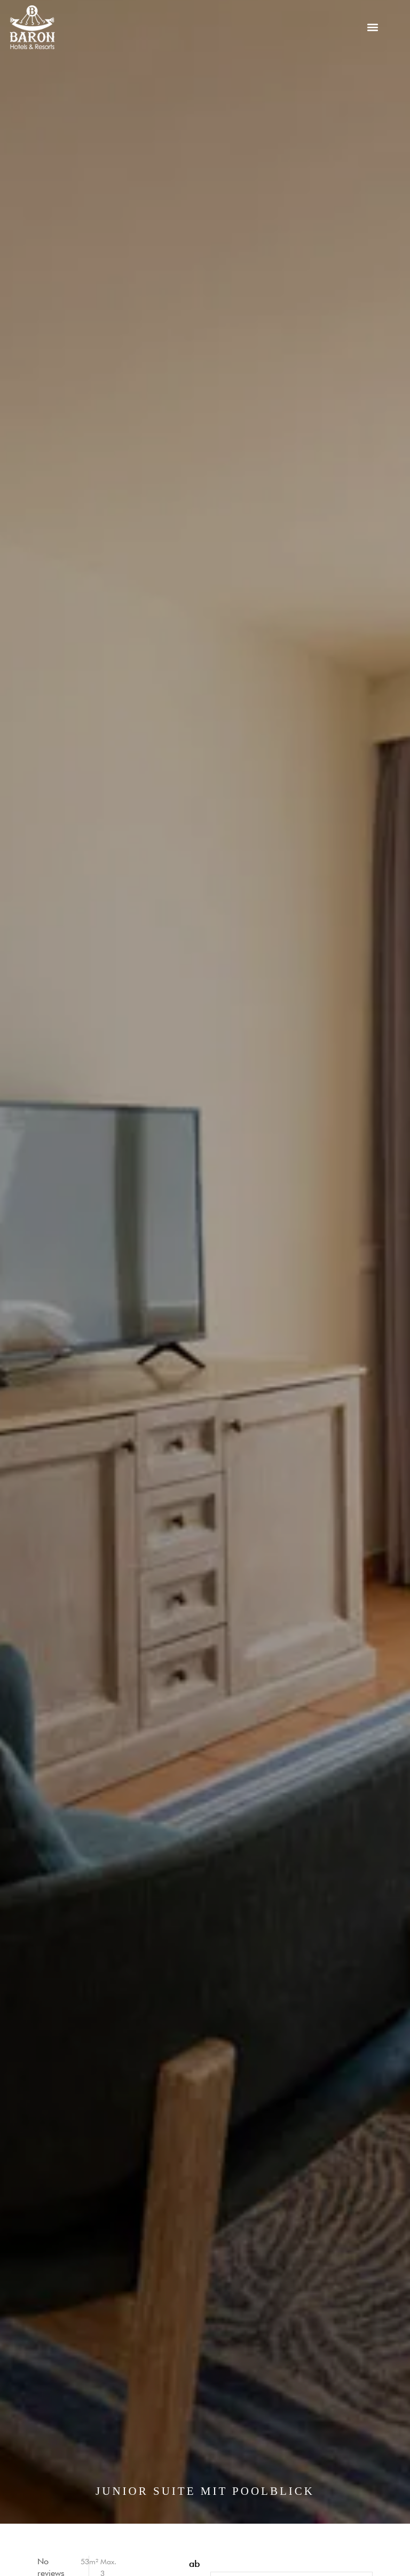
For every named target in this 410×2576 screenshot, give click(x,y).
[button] (373, 27)
